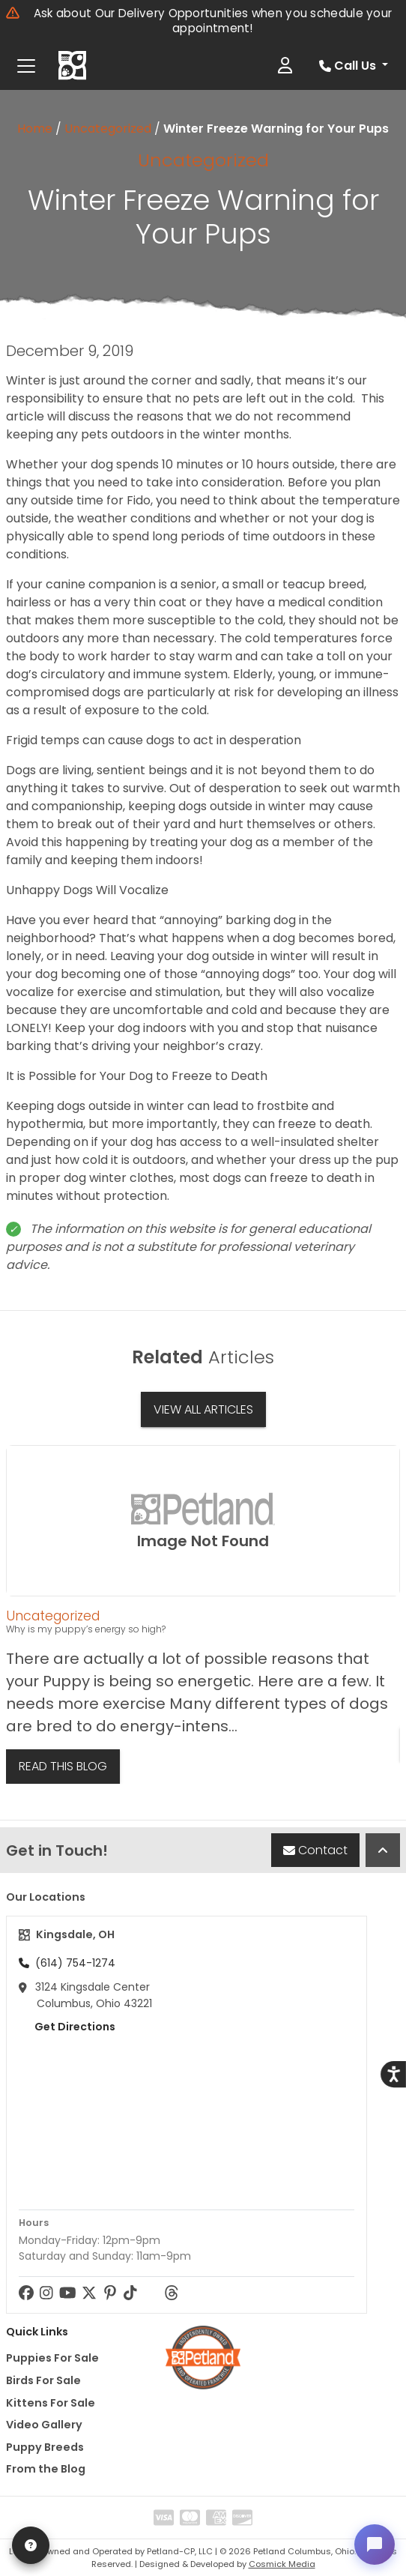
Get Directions (67, 2026)
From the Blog (45, 2468)
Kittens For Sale (50, 2402)
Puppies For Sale (52, 2357)
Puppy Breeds (45, 2447)
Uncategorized (107, 128)
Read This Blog (63, 1766)
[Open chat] (373, 2543)
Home (34, 128)
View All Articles (203, 1409)
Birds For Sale (43, 2380)
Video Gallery (44, 2424)
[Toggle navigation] (26, 66)
